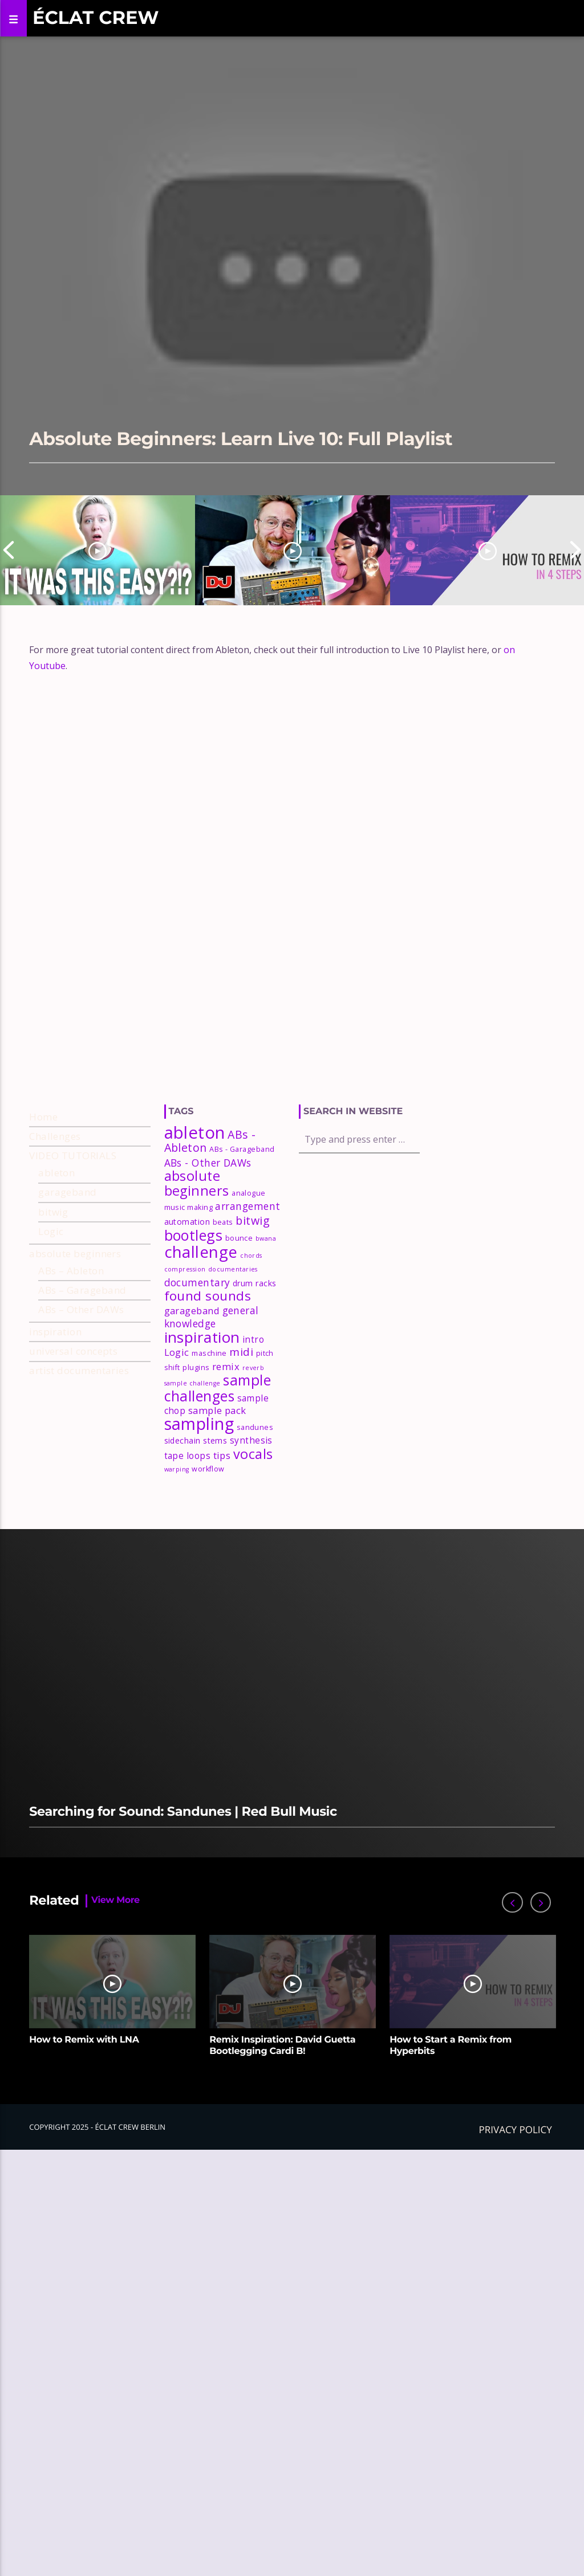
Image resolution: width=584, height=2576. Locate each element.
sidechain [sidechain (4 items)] (182, 1520)
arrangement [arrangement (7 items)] (247, 1286)
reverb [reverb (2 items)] (253, 1447)
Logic (50, 1310)
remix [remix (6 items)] (226, 1445)
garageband (67, 1271)
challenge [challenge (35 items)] (201, 1331)
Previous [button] (8, 550)
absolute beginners (75, 1332)
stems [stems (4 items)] (215, 1520)
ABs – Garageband (82, 1369)
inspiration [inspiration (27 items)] (202, 1416)
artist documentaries (79, 1450)
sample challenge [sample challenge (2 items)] (192, 1463)
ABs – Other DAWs (81, 1389)
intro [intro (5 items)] (253, 1418)
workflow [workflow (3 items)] (208, 1549)
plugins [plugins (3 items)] (195, 1447)
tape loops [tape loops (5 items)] (187, 1535)
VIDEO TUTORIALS (72, 1234)
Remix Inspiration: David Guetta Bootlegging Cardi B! (282, 2125)
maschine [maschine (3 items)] (209, 1433)
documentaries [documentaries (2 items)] (233, 1349)
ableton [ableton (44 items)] (194, 1211)
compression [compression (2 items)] (185, 1349)
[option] (97, 550)
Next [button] (575, 550)
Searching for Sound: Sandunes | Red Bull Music (183, 1891)
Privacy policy (515, 2209)
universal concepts (73, 1430)
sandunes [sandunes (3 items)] (255, 1506)
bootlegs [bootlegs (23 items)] (193, 1314)
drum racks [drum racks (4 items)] (255, 1362)
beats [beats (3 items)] (223, 1301)
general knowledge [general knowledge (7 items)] (211, 1396)
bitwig (53, 1291)
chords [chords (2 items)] (251, 1335)
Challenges (55, 1215)
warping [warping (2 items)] (176, 1549)
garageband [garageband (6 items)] (192, 1389)
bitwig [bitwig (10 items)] (253, 1299)
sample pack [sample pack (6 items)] (217, 1490)
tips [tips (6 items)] (222, 1534)
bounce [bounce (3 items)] (239, 1318)
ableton (56, 1252)
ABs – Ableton (71, 1350)
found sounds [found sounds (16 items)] (207, 1375)
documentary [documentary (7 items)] (197, 1361)
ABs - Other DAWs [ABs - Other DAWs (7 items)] (208, 1242)
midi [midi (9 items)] (241, 1431)
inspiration (55, 1411)
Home (43, 1196)
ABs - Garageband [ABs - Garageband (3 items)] (241, 1229)
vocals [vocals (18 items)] (253, 1533)
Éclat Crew (96, 18)
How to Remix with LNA (84, 2119)
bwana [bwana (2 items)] (266, 1318)
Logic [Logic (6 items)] (176, 1431)
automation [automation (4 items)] (187, 1300)
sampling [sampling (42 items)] (199, 1502)
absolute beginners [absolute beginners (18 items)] (196, 1262)
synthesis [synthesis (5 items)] (251, 1520)
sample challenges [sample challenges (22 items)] (217, 1467)
